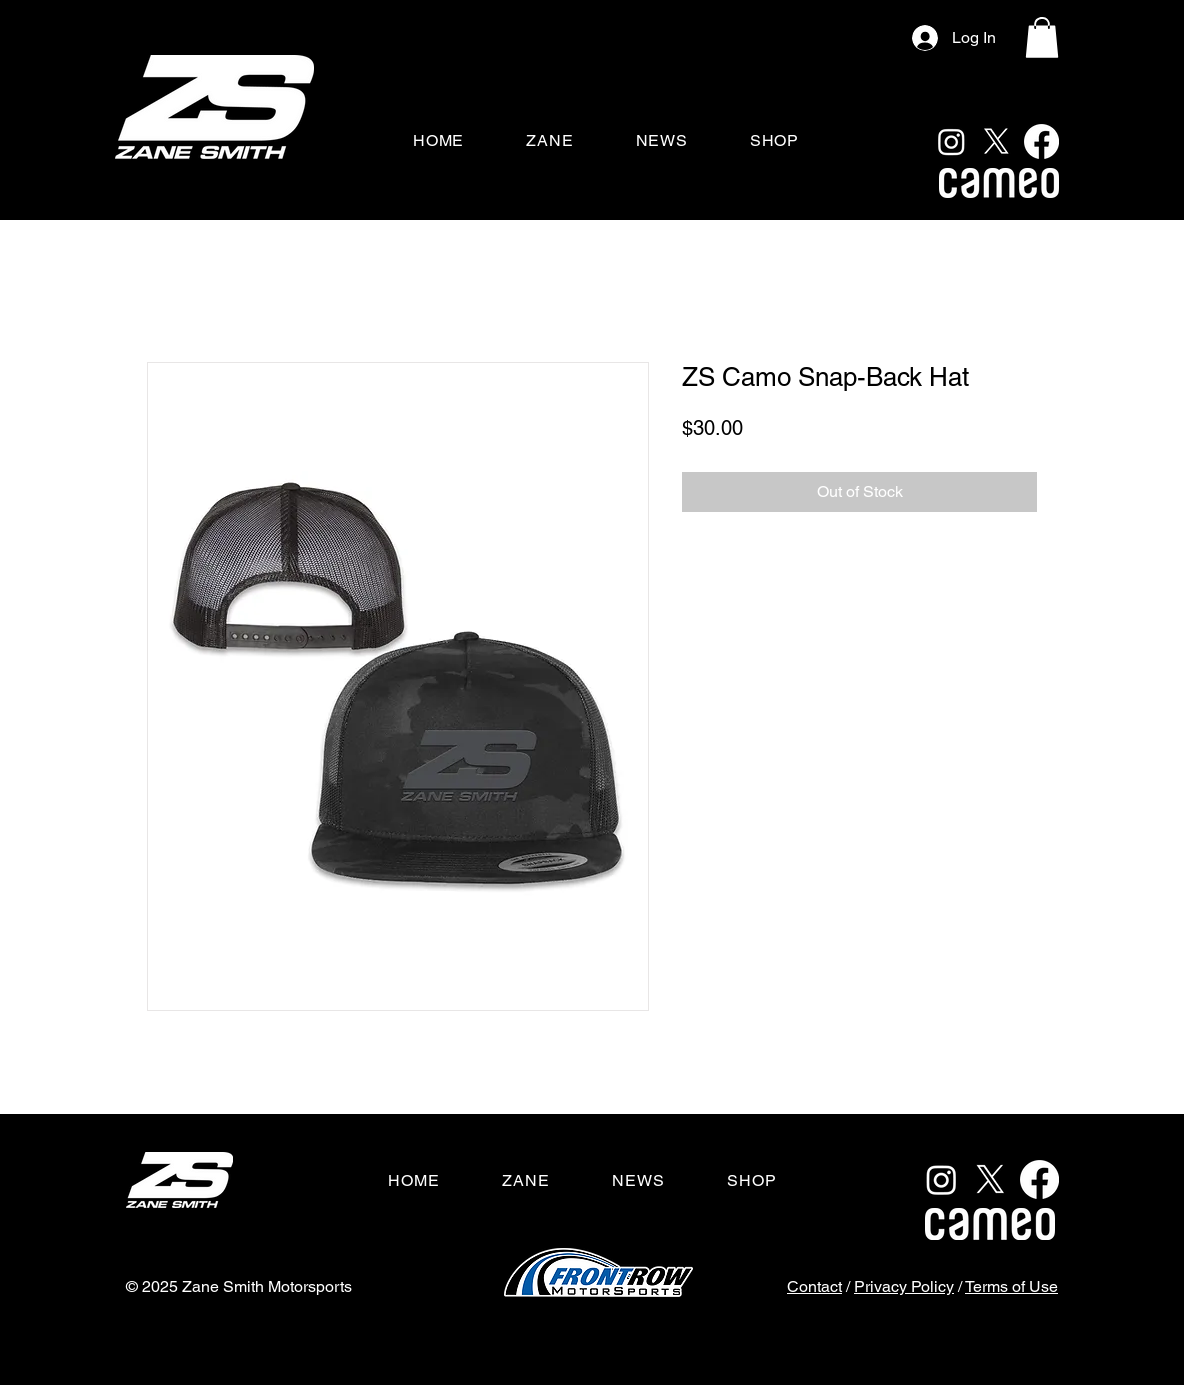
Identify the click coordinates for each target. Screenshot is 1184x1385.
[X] (996, 141)
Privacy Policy (904, 1286)
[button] (1042, 37)
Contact (814, 1286)
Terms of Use (1011, 1286)
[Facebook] (1041, 141)
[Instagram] (951, 141)
